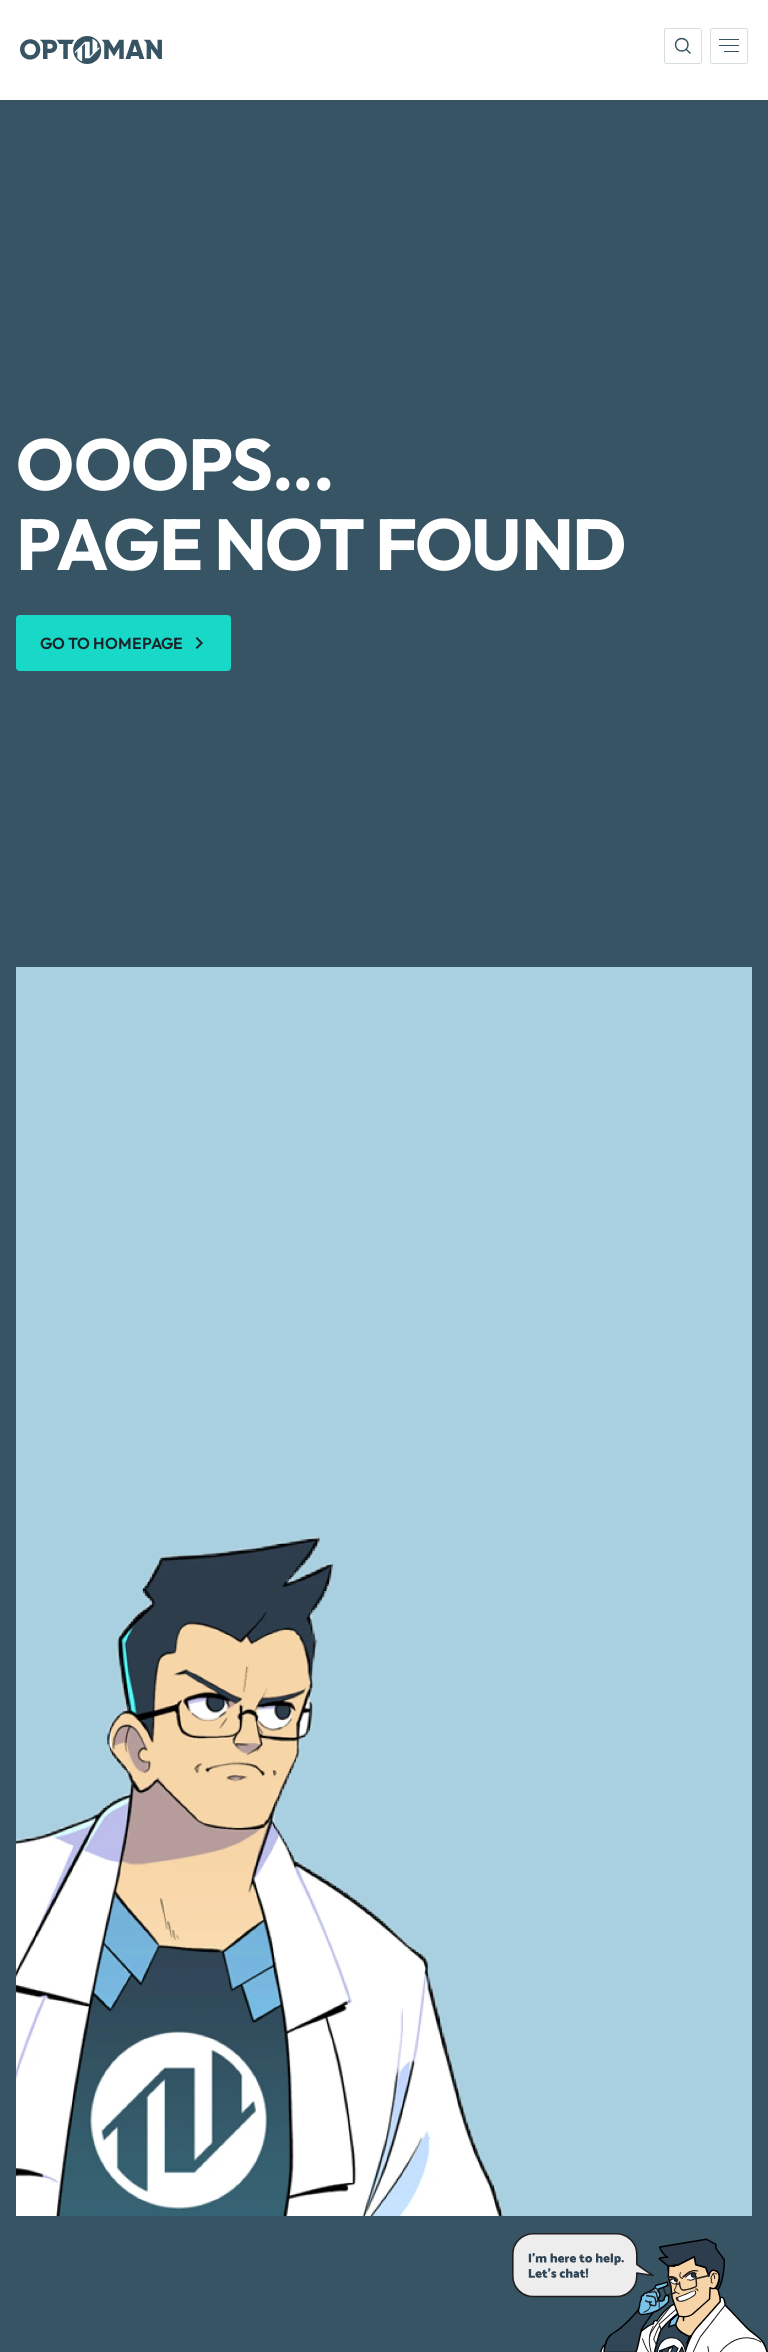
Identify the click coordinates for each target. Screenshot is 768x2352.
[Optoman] (91, 50)
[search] (683, 46)
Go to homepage (111, 643)
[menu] (729, 46)
